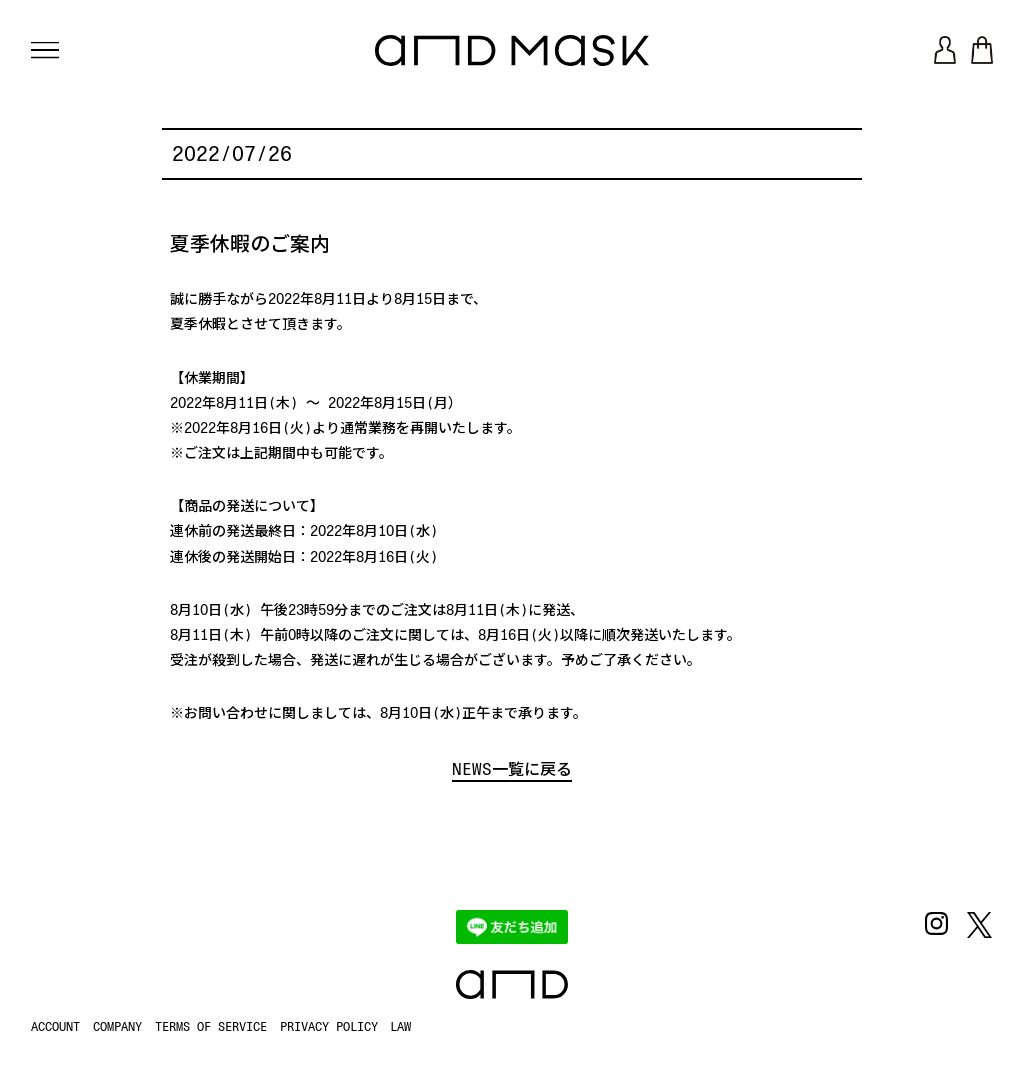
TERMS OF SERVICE (211, 1027)
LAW (400, 1027)
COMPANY (117, 1027)
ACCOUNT (55, 1027)
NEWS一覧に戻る (512, 769)
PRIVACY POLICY (329, 1027)
